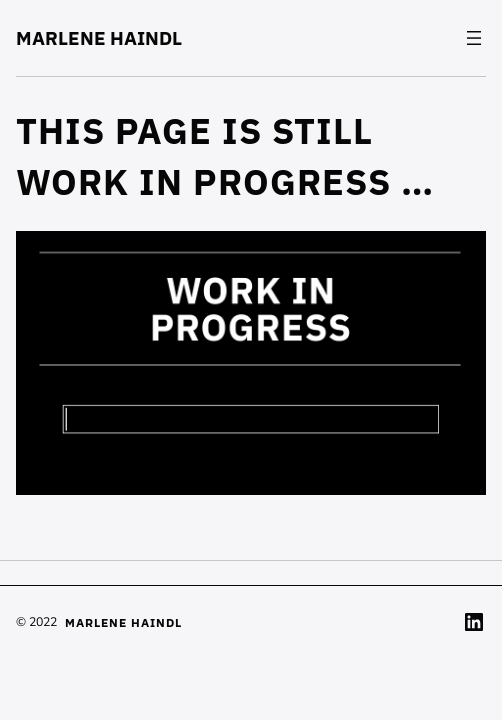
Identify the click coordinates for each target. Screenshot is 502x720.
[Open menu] (474, 38)
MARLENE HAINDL (99, 38)
